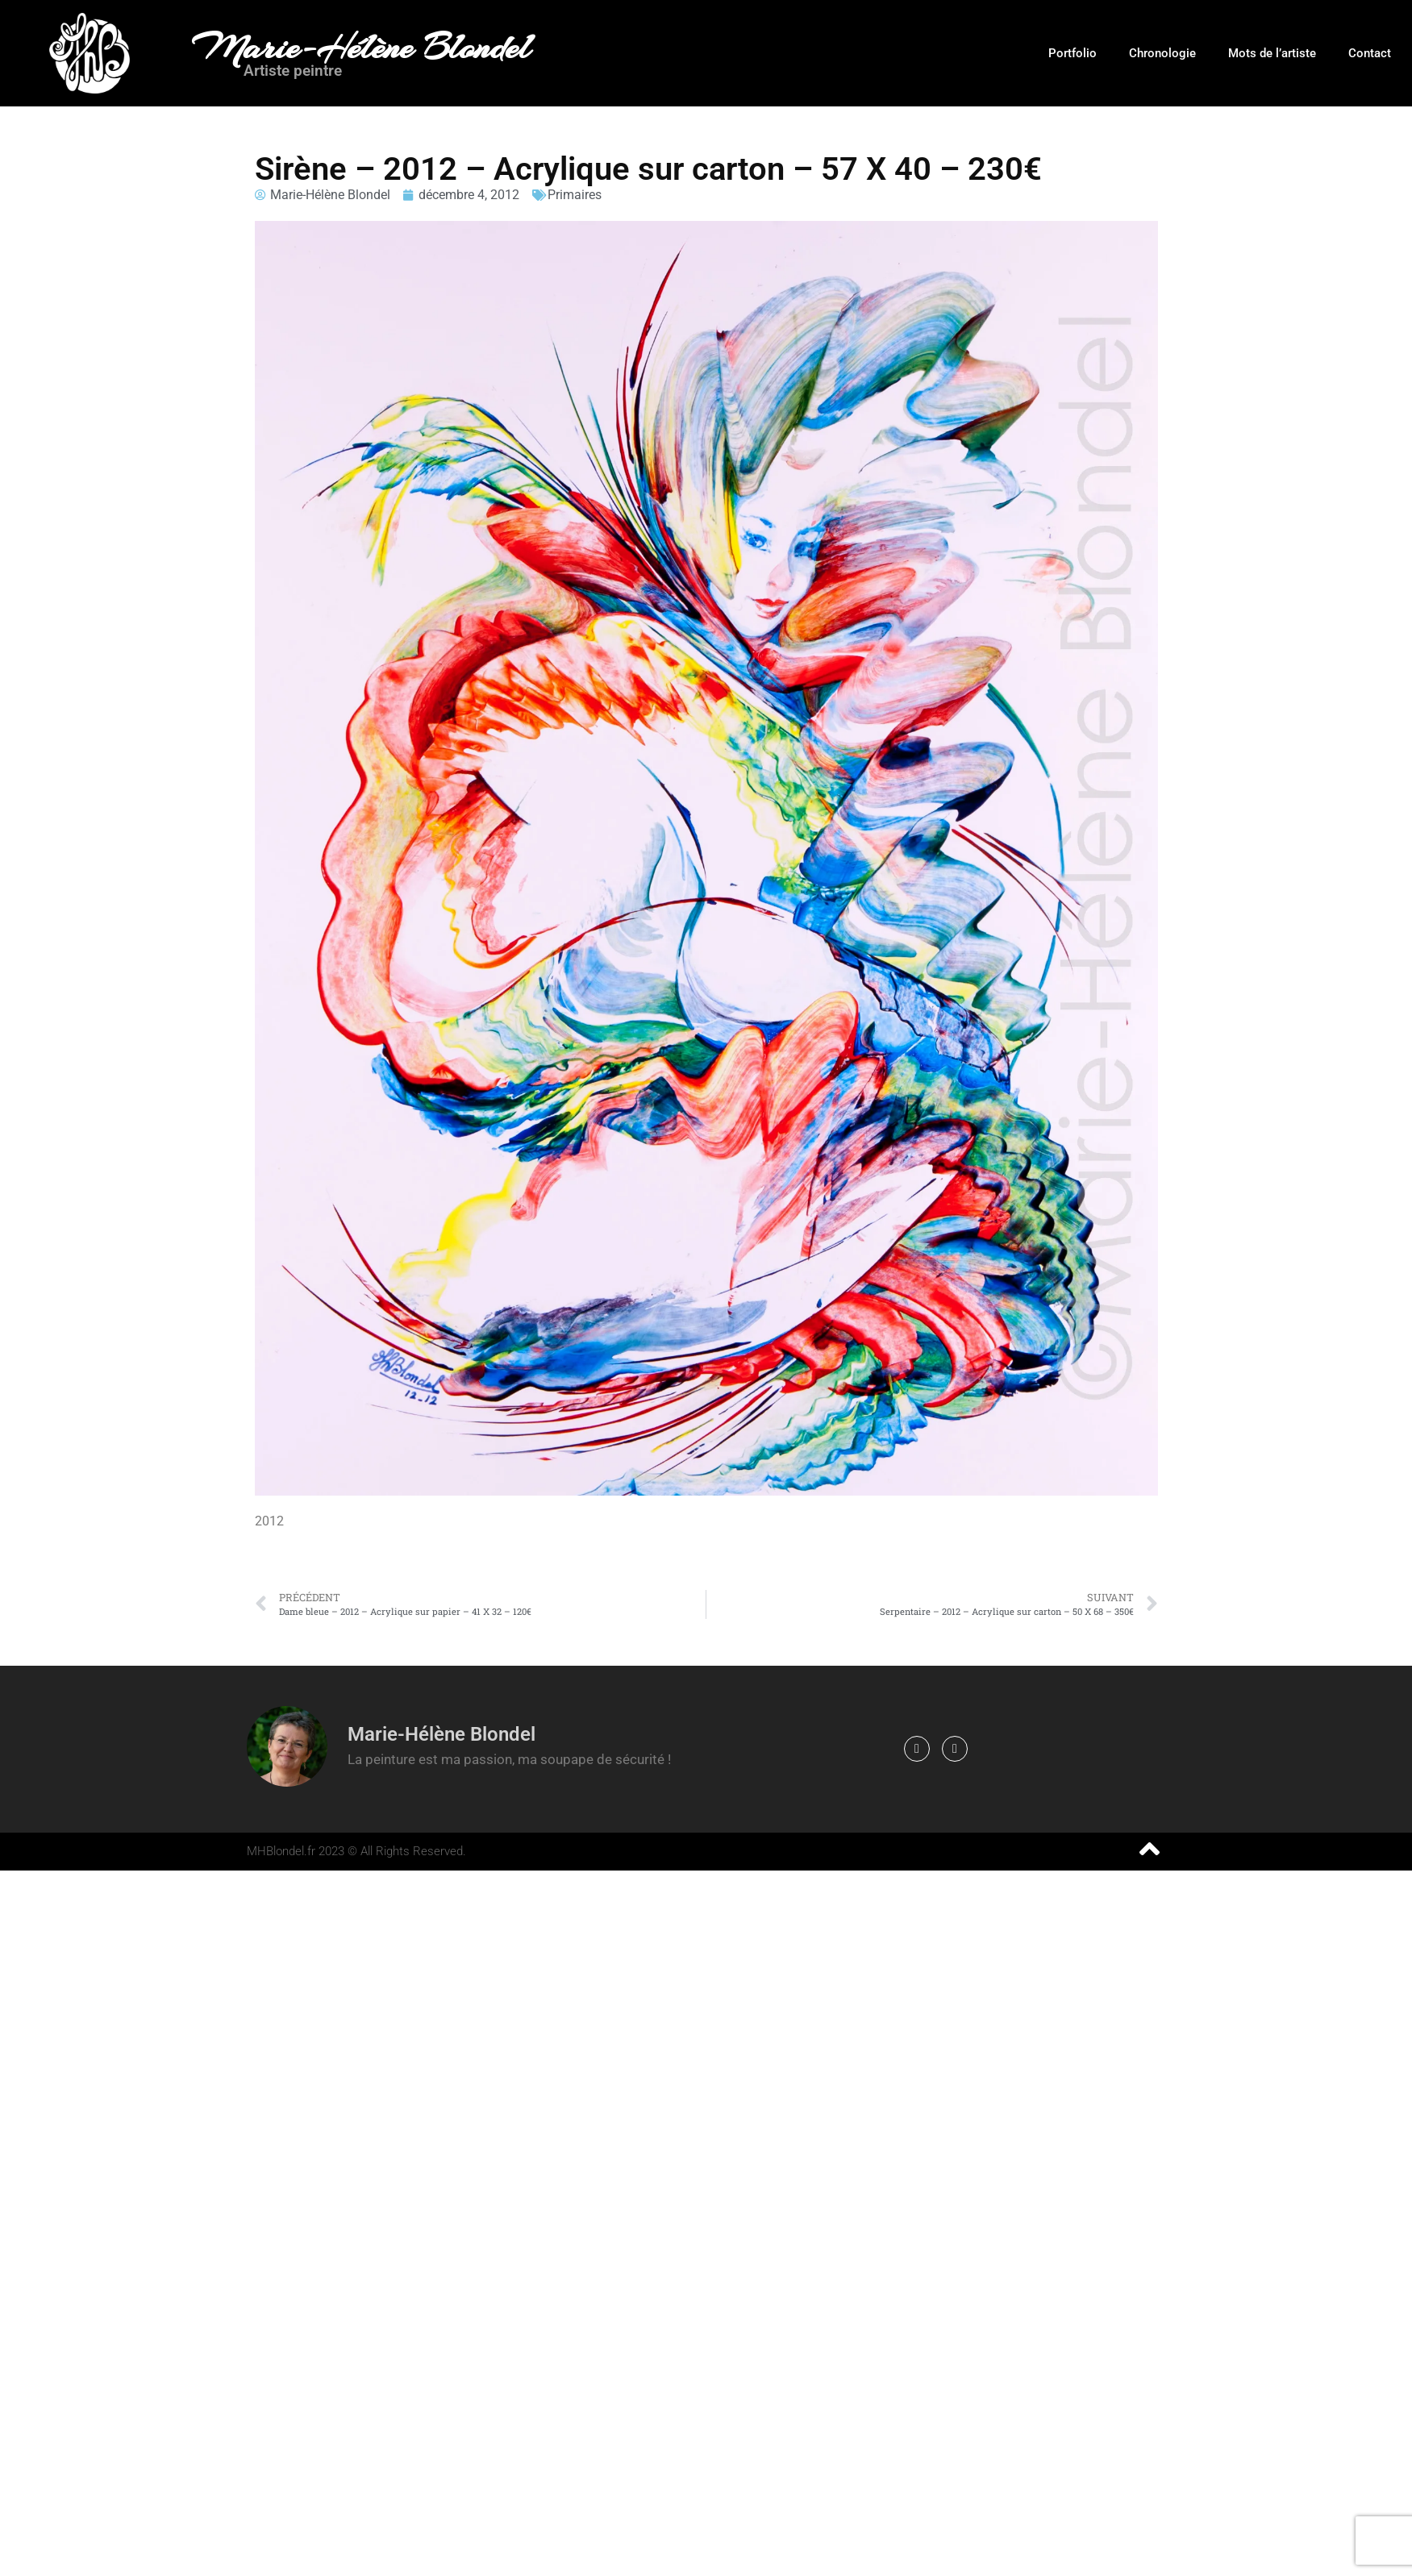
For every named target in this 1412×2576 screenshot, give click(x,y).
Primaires (575, 194)
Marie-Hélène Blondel (361, 47)
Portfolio (1072, 53)
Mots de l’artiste (1272, 53)
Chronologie (1162, 53)
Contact (1369, 53)
